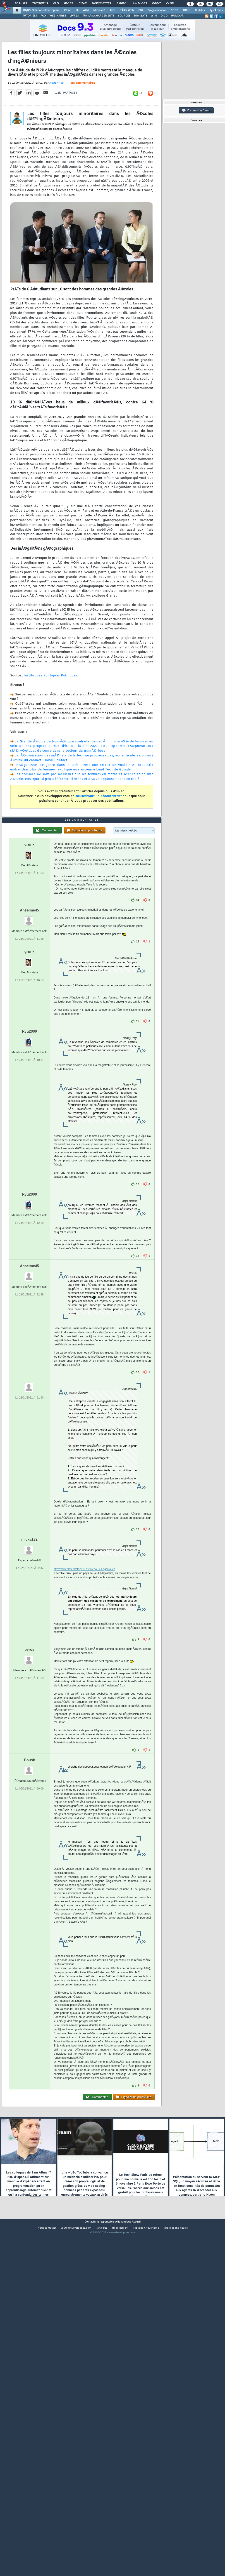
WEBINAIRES (57, 15)
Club (170, 3)
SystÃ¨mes (216, 10)
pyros (29, 1786)
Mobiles (200, 10)
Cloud (67, 10)
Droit (156, 3)
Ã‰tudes (139, 3)
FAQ (56, 3)
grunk (29, 981)
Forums (20, 3)
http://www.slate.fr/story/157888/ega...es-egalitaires (84, 1705)
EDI (140, 10)
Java (112, 10)
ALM (86, 10)
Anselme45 (29, 1046)
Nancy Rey (56, 128)
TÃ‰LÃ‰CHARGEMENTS (98, 15)
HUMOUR (177, 15)
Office (186, 10)
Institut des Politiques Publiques (50, 721)
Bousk (29, 1896)
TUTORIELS (29, 15)
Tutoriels (40, 3)
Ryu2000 (29, 1168)
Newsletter (101, 3)
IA (77, 10)
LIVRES (74, 15)
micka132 (29, 1676)
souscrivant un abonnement (98, 842)
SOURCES (124, 15)
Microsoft (99, 10)
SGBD (174, 10)
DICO (164, 15)
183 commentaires (82, 128)
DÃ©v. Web (127, 10)
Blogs (69, 3)
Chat (82, 3)
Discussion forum (196, 110)
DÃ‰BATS (140, 15)
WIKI (154, 15)
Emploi (122, 3)
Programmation (156, 10)
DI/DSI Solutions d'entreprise (41, 10)
